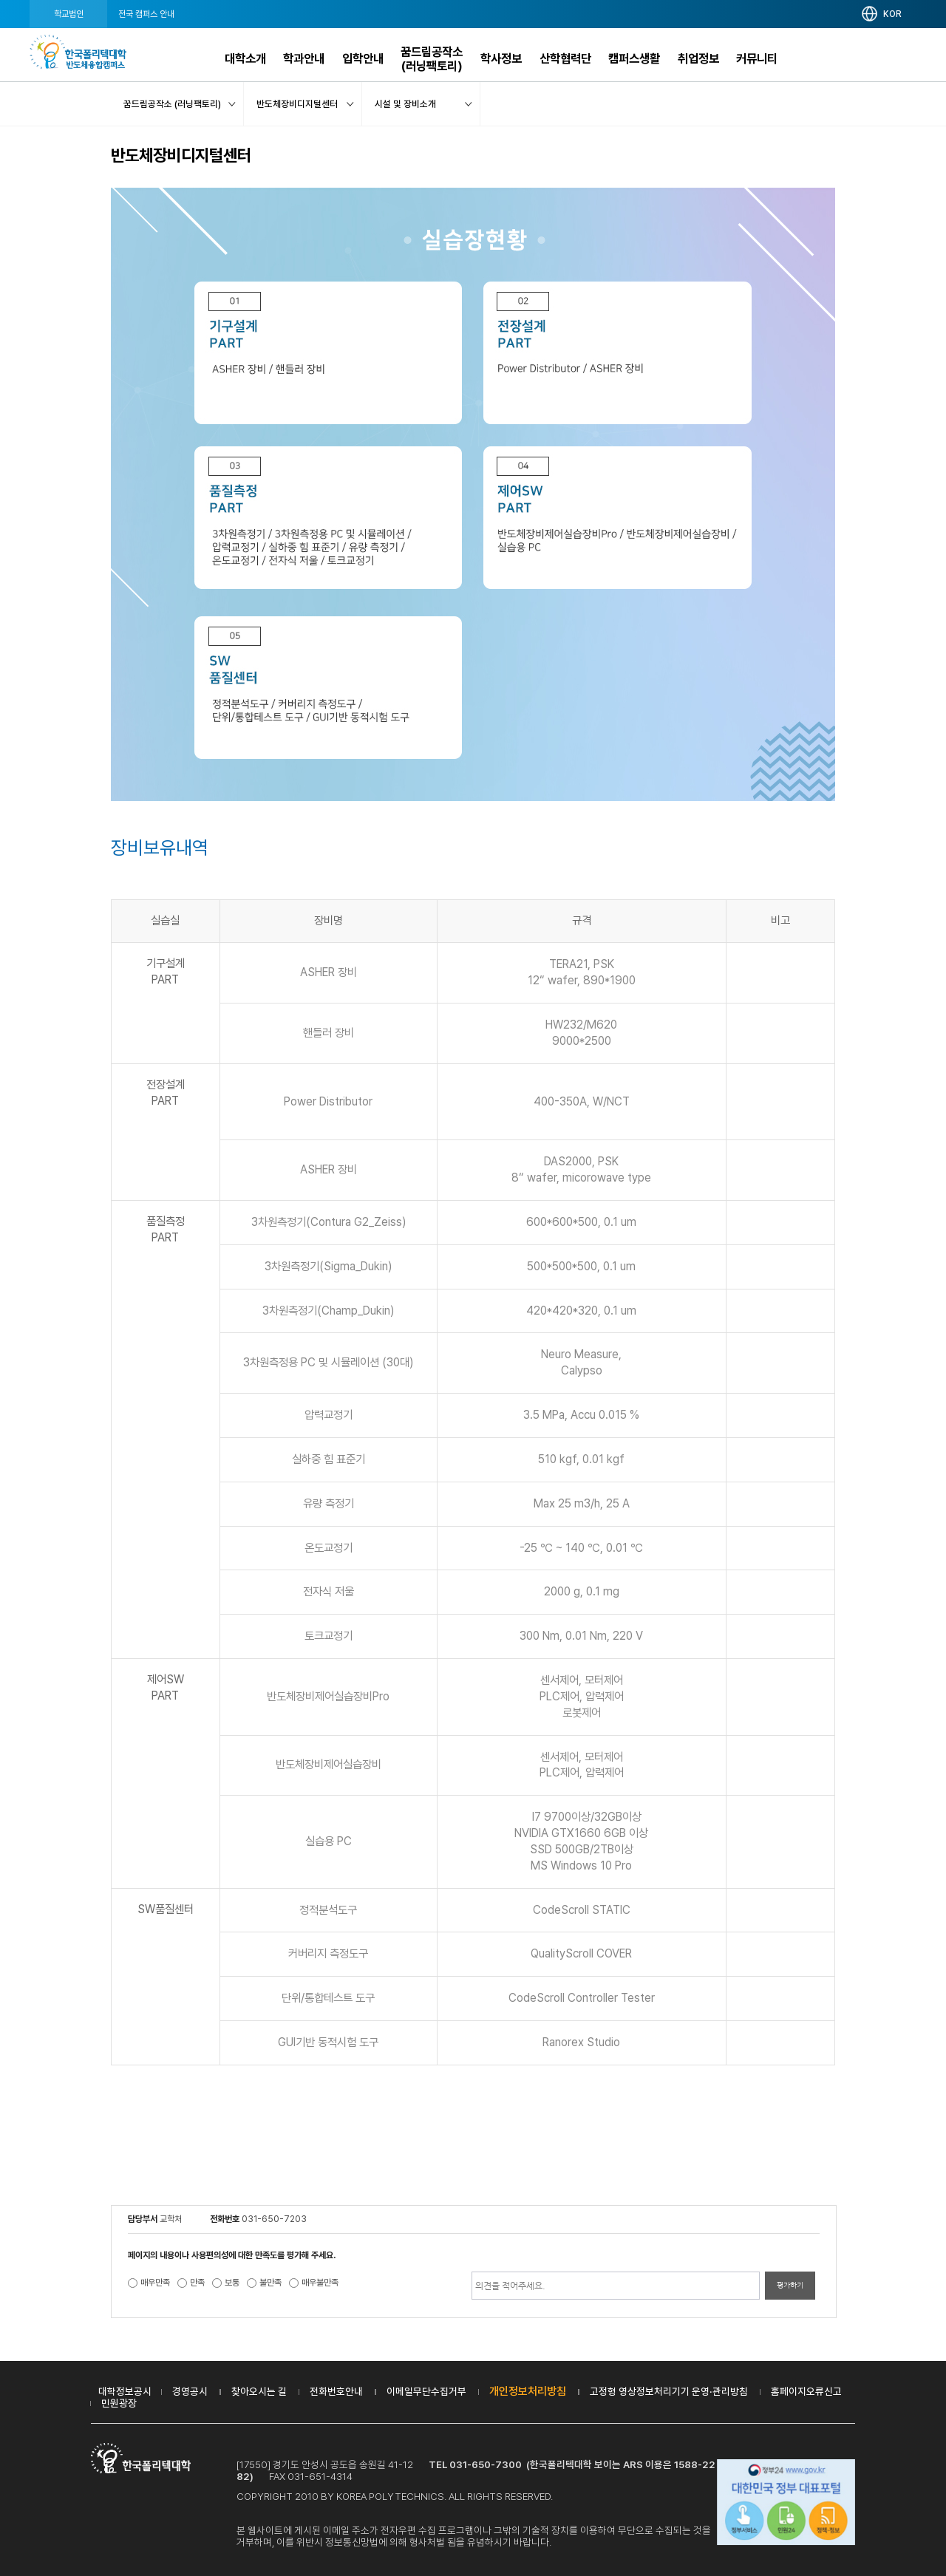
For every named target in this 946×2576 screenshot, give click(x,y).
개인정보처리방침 (527, 2391)
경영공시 (190, 2391)
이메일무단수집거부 (426, 2391)
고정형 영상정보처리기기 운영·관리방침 (669, 2391)
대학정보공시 (125, 2391)
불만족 (270, 2282)
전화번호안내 (336, 2391)
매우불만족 (320, 2282)
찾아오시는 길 (259, 2391)
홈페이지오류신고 (806, 2391)
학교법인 (69, 14)
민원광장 (119, 2403)
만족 (197, 2282)
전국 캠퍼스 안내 (146, 14)
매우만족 (155, 2282)
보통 (232, 2282)
